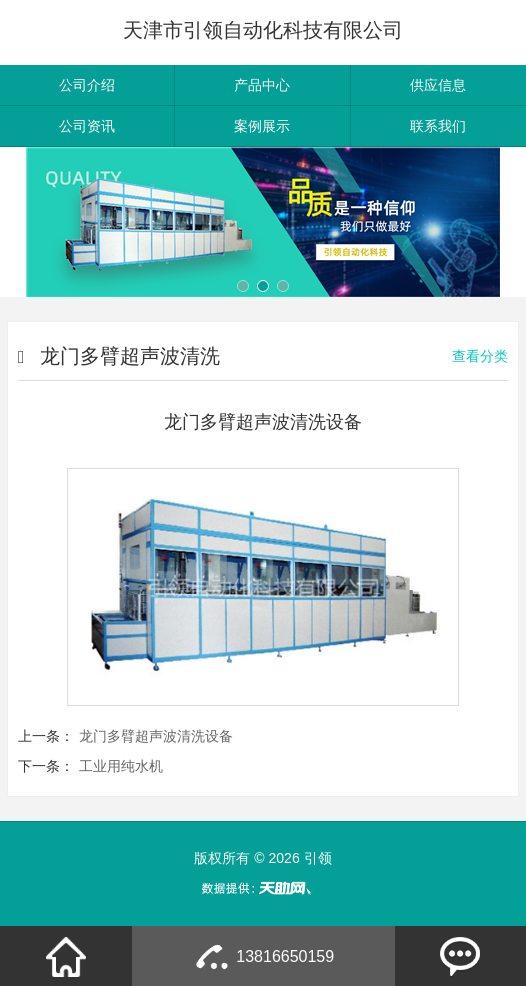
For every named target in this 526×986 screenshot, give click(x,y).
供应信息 (438, 85)
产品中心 (262, 85)
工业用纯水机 (121, 766)
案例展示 (262, 126)
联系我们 (438, 126)
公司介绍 (87, 85)
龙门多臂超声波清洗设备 (156, 736)
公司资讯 (87, 126)
